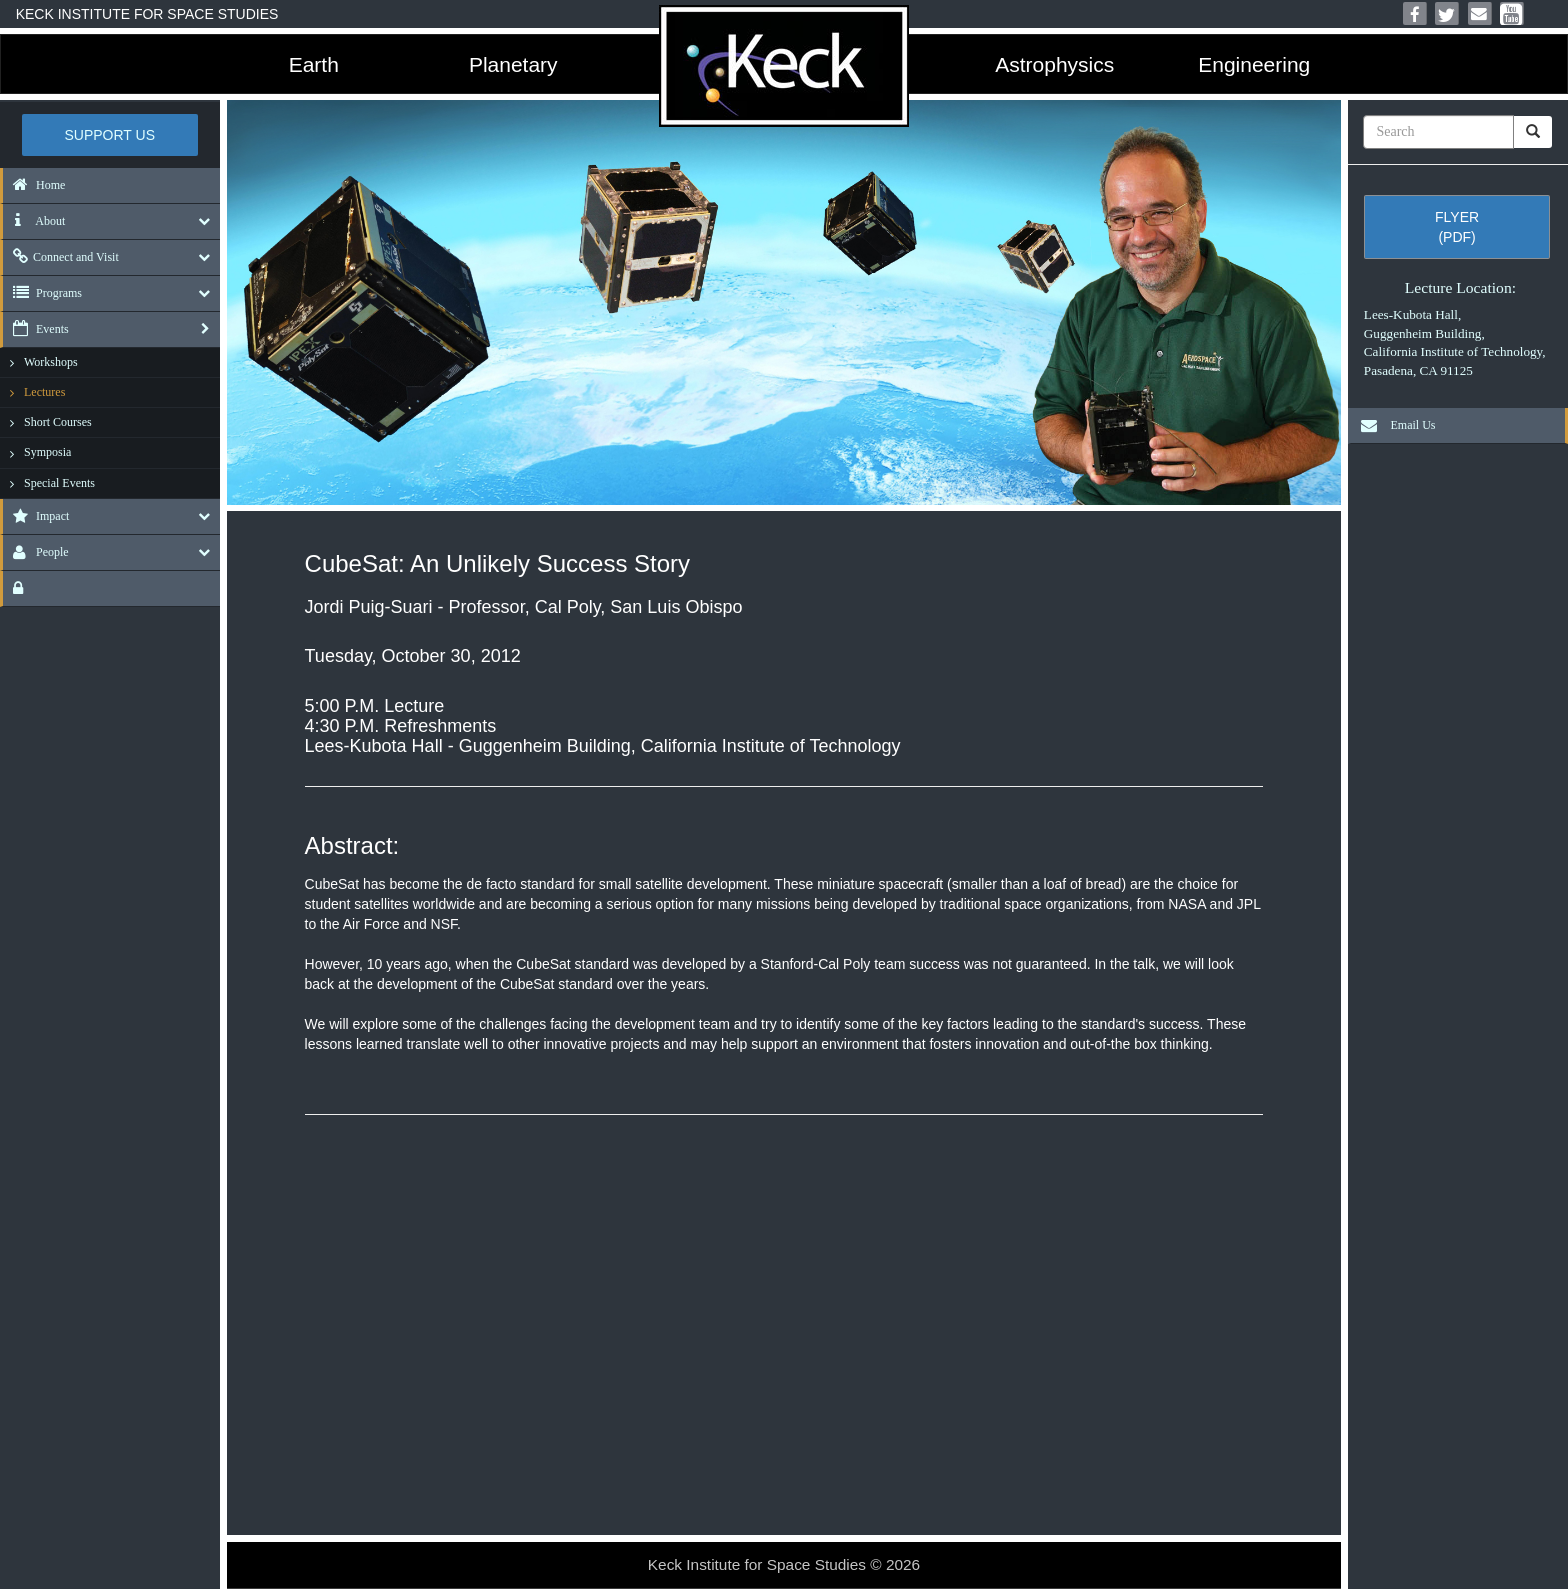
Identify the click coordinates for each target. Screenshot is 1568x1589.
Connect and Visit (61, 257)
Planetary (513, 64)
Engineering (1254, 64)
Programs (42, 293)
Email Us (1393, 425)
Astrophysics (1054, 64)
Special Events (59, 483)
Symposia (47, 452)
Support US (110, 135)
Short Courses (58, 422)
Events (36, 329)
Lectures (44, 392)
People (36, 552)
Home (34, 185)
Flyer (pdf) (1457, 227)
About (34, 221)
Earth (314, 64)
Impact (36, 516)
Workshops (51, 362)
